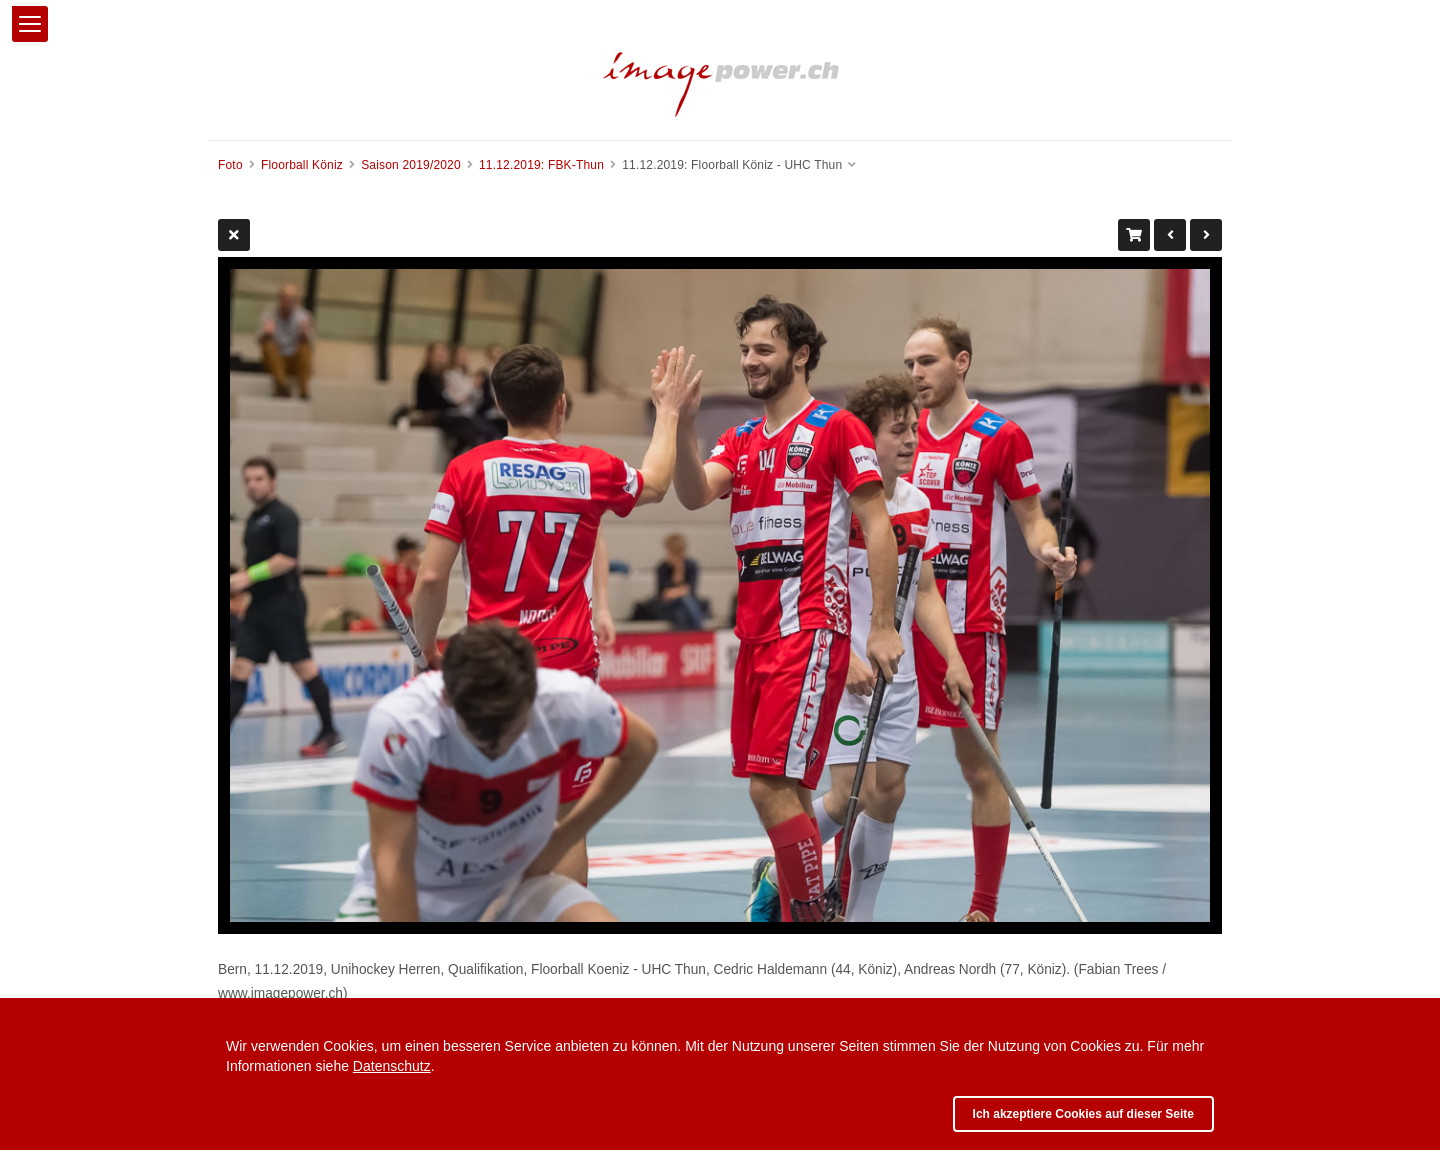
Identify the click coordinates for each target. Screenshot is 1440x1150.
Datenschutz (392, 1066)
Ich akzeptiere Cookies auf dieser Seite (1083, 1114)
